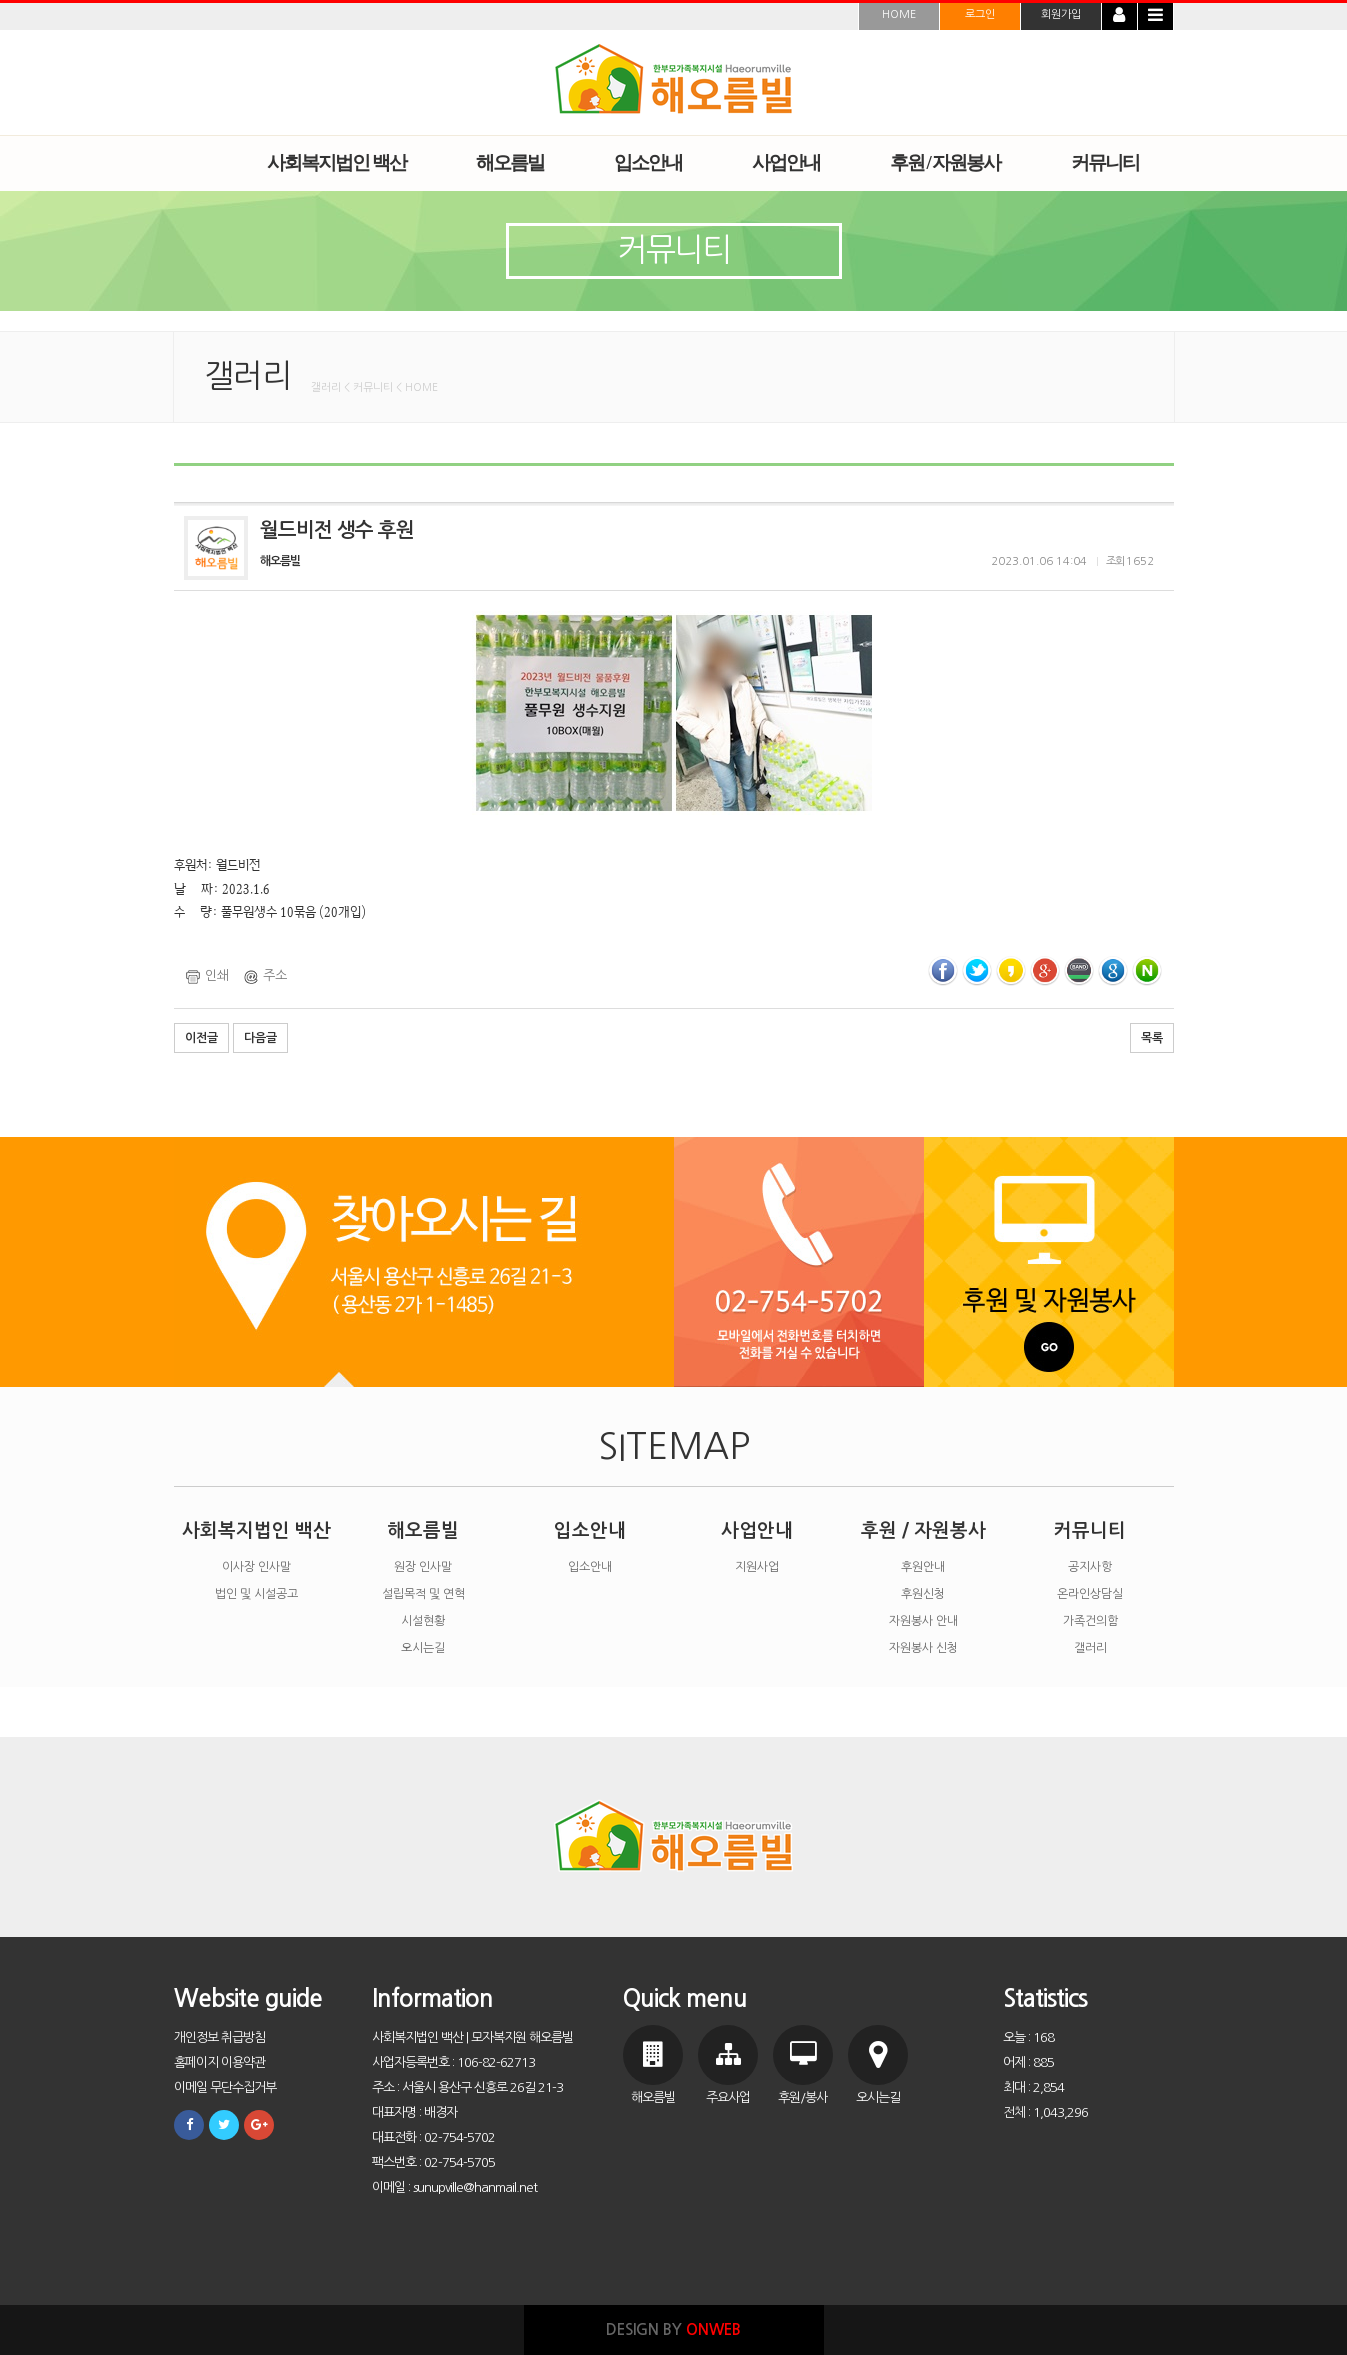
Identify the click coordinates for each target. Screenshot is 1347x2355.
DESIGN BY (673, 2329)
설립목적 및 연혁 (423, 1594)
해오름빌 (423, 1530)
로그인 (980, 14)
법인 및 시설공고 (256, 1594)
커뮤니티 (1090, 1530)
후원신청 (923, 1594)
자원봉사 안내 (923, 1621)
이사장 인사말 (256, 1567)
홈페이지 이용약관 (219, 2062)
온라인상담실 (1090, 1594)
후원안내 (923, 1567)
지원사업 (757, 1567)
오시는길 (423, 1648)
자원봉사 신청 (923, 1648)
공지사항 (1090, 1567)
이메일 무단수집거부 (225, 2087)
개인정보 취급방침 (219, 2037)
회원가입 (1061, 14)
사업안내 (757, 1530)
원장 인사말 (423, 1567)
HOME (899, 14)
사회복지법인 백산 (256, 1530)
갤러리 (1090, 1648)
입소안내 (590, 1530)
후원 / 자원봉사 (923, 1530)
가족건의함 (1090, 1621)
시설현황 (423, 1621)
